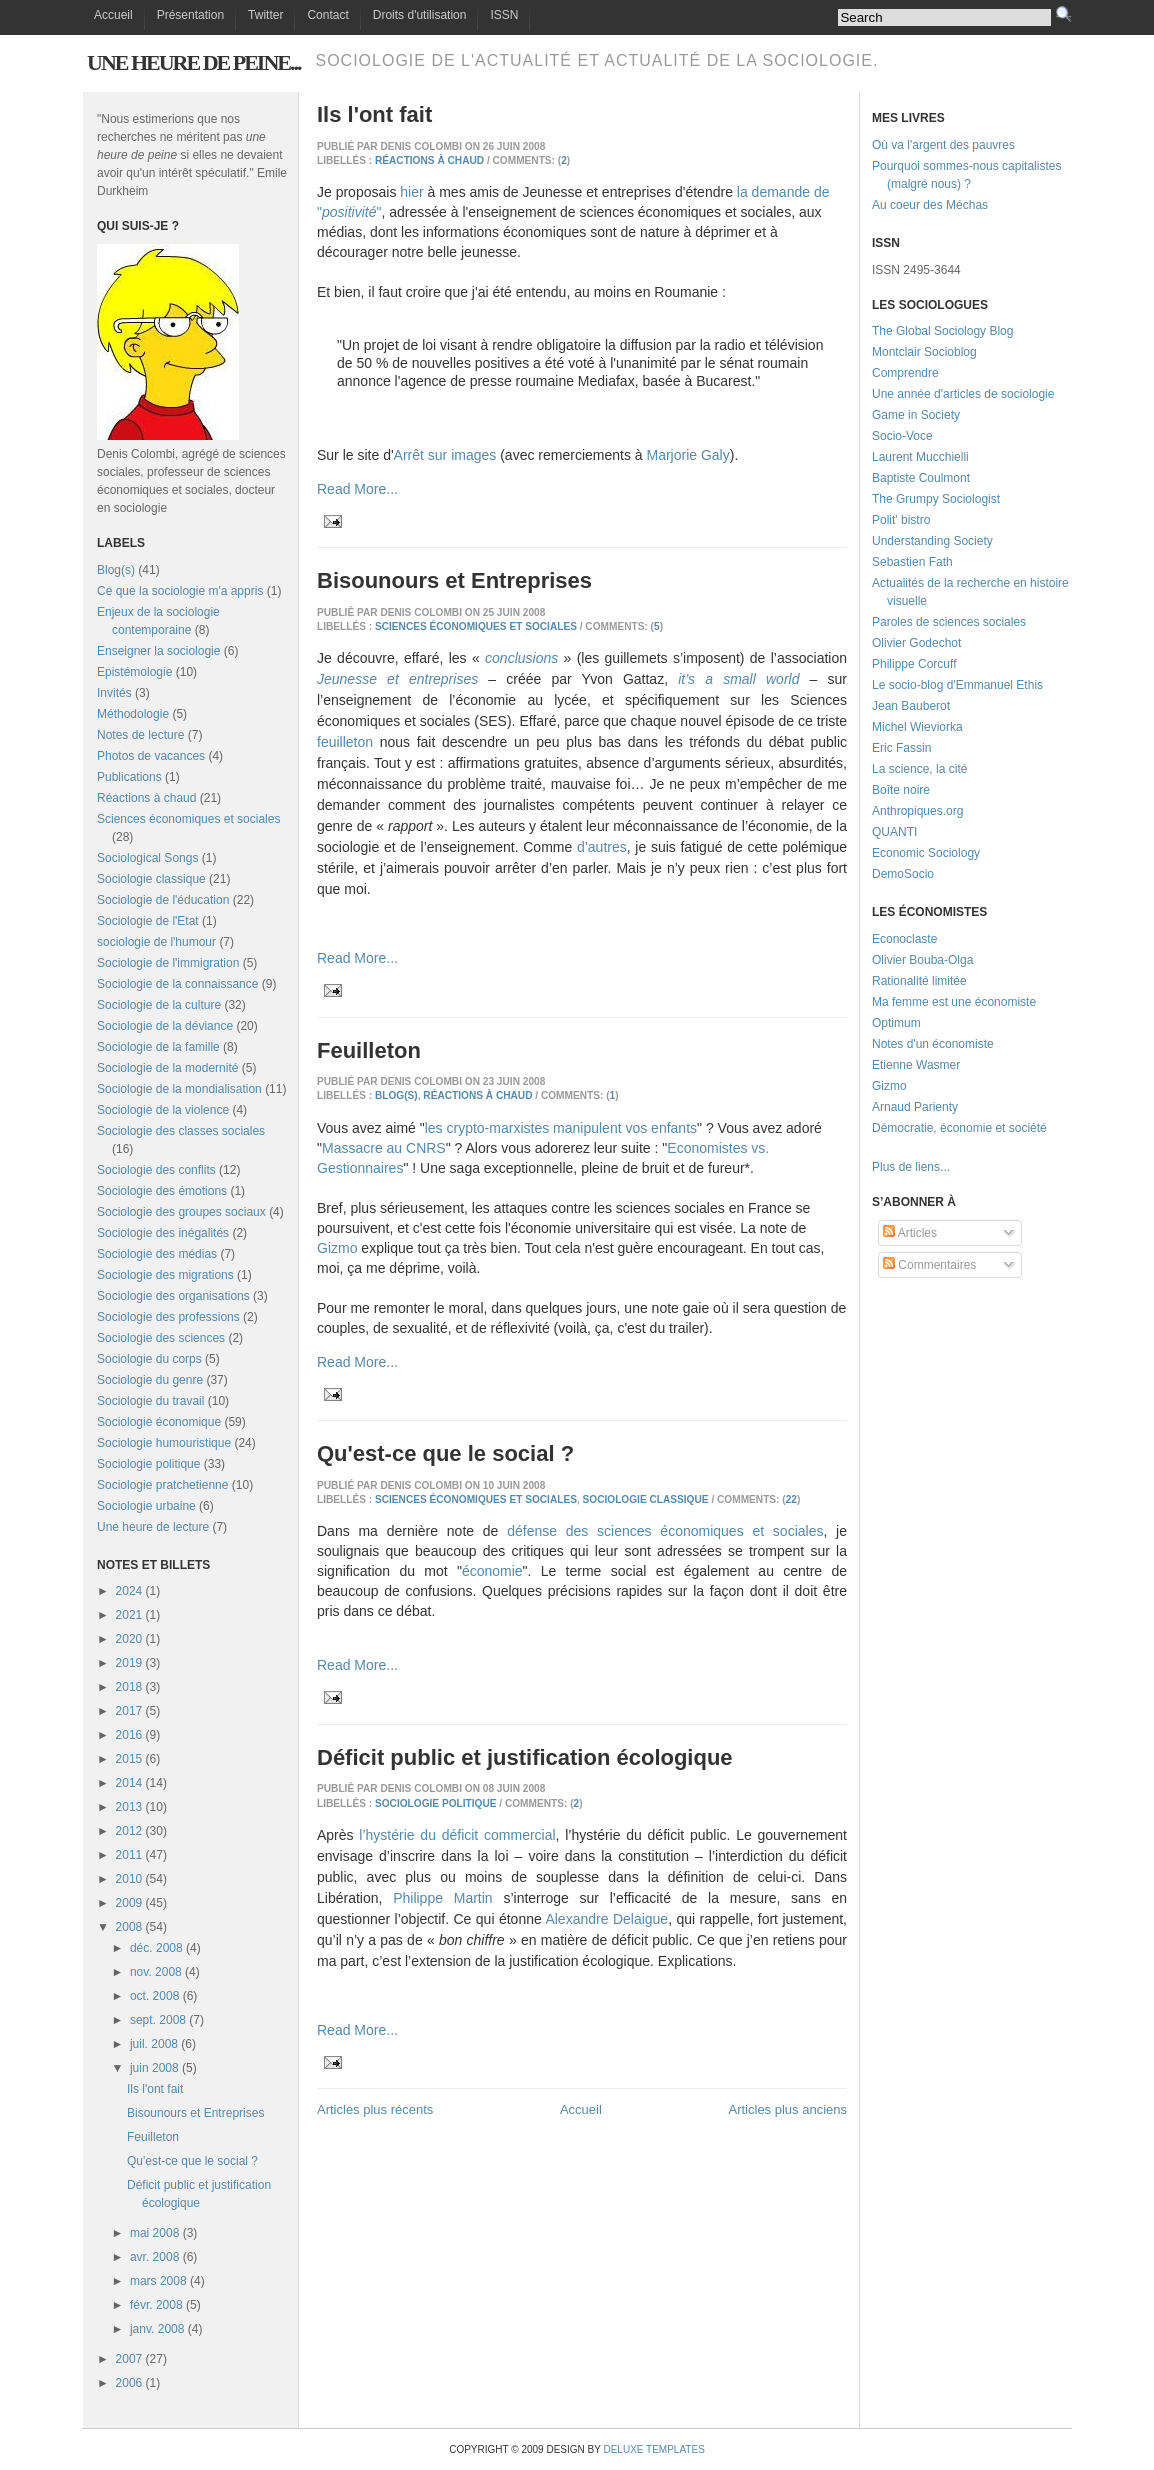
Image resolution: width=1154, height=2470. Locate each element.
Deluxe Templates (653, 2449)
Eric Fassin (901, 748)
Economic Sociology (926, 853)
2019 (129, 1663)
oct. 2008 (154, 1996)
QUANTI (894, 832)
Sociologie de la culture (159, 1005)
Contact (327, 15)
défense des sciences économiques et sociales (665, 1531)
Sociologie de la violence (163, 1110)
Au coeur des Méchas (930, 205)
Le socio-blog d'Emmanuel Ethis (957, 685)
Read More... (357, 489)
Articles (910, 1233)
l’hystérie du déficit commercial (457, 1835)
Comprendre (905, 373)
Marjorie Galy (687, 455)
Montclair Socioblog (924, 352)
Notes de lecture (140, 735)
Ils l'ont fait (155, 2089)
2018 (129, 1687)
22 (791, 1499)
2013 (129, 1807)
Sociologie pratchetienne (162, 1485)
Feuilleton (153, 2137)
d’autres (602, 847)
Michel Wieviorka (917, 727)
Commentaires (929, 1265)
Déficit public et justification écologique (525, 1757)
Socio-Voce (902, 436)
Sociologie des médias (157, 1254)
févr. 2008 (156, 2305)
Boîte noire (901, 790)
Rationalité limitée (919, 981)
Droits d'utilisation (420, 15)
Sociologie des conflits (156, 1170)
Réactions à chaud (146, 798)
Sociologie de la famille (158, 1047)
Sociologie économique (159, 1422)
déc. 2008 (156, 1948)
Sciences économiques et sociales (188, 819)
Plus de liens (906, 1167)
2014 (129, 1783)
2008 (129, 1927)
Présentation (190, 15)
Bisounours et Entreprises (195, 2113)
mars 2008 (158, 2281)
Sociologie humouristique (164, 1443)
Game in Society (916, 415)
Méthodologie (133, 714)
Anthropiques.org (917, 811)
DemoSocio (903, 874)
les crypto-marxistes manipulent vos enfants (561, 1128)
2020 (129, 1639)
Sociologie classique (151, 879)
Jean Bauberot (911, 706)
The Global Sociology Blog (942, 331)
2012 (129, 1831)
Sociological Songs (147, 858)
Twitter (265, 15)
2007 (129, 2359)
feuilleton (345, 742)
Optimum (896, 1023)
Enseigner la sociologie (158, 651)
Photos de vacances (151, 756)
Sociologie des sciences (161, 1338)
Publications (129, 777)
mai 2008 (154, 2233)
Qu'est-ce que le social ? (192, 2161)
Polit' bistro (901, 520)
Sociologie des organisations (173, 1296)
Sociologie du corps (149, 1359)
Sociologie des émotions (162, 1191)
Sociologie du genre (150, 1380)
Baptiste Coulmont (921, 478)
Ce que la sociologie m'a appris (180, 591)
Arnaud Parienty (915, 1107)
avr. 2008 (154, 2257)
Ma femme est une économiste (954, 1002)
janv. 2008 (157, 2329)
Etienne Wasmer (916, 1065)
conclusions (521, 658)
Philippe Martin (442, 1898)
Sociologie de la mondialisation (179, 1089)
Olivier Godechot (916, 643)
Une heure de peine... (193, 62)
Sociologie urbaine (146, 1506)
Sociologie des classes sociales (181, 1131)
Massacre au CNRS (384, 1148)
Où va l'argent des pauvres (943, 145)
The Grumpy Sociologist (936, 499)
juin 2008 (154, 2068)
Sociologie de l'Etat (148, 921)
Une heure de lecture (153, 1527)
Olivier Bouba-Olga (922, 960)
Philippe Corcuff (914, 664)
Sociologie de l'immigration (168, 963)
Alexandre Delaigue (606, 1919)
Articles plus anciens (788, 2109)
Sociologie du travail (150, 1401)
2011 (129, 1855)
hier (411, 192)
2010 (129, 1879)
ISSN (504, 15)
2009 (129, 1903)
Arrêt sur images (445, 455)
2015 (129, 1759)
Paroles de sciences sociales (949, 622)
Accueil (113, 15)
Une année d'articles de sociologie (963, 394)
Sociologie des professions (168, 1317)
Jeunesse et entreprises (397, 679)
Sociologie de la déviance (165, 1026)
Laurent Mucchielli (920, 457)
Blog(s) (116, 570)
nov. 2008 (156, 1972)
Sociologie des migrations (165, 1275)
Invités (114, 693)
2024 (129, 1591)
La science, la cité (919, 769)
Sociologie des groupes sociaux (181, 1212)
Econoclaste (904, 939)
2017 (129, 1711)
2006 (129, 2383)
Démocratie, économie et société (959, 1128)
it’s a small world (738, 679)
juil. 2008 (154, 2044)
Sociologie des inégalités (163, 1233)
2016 (129, 1735)
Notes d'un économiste (933, 1044)
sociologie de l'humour (156, 942)
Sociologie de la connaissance (177, 984)
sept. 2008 (158, 2020)
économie (492, 1571)
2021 (129, 1615)
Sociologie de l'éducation (163, 900)
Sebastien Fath (912, 562)
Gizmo (337, 1248)
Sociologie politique (148, 1464)
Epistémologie (134, 672)
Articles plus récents (375, 2109)
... (945, 1167)
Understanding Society (932, 541)
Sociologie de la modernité (167, 1068)
